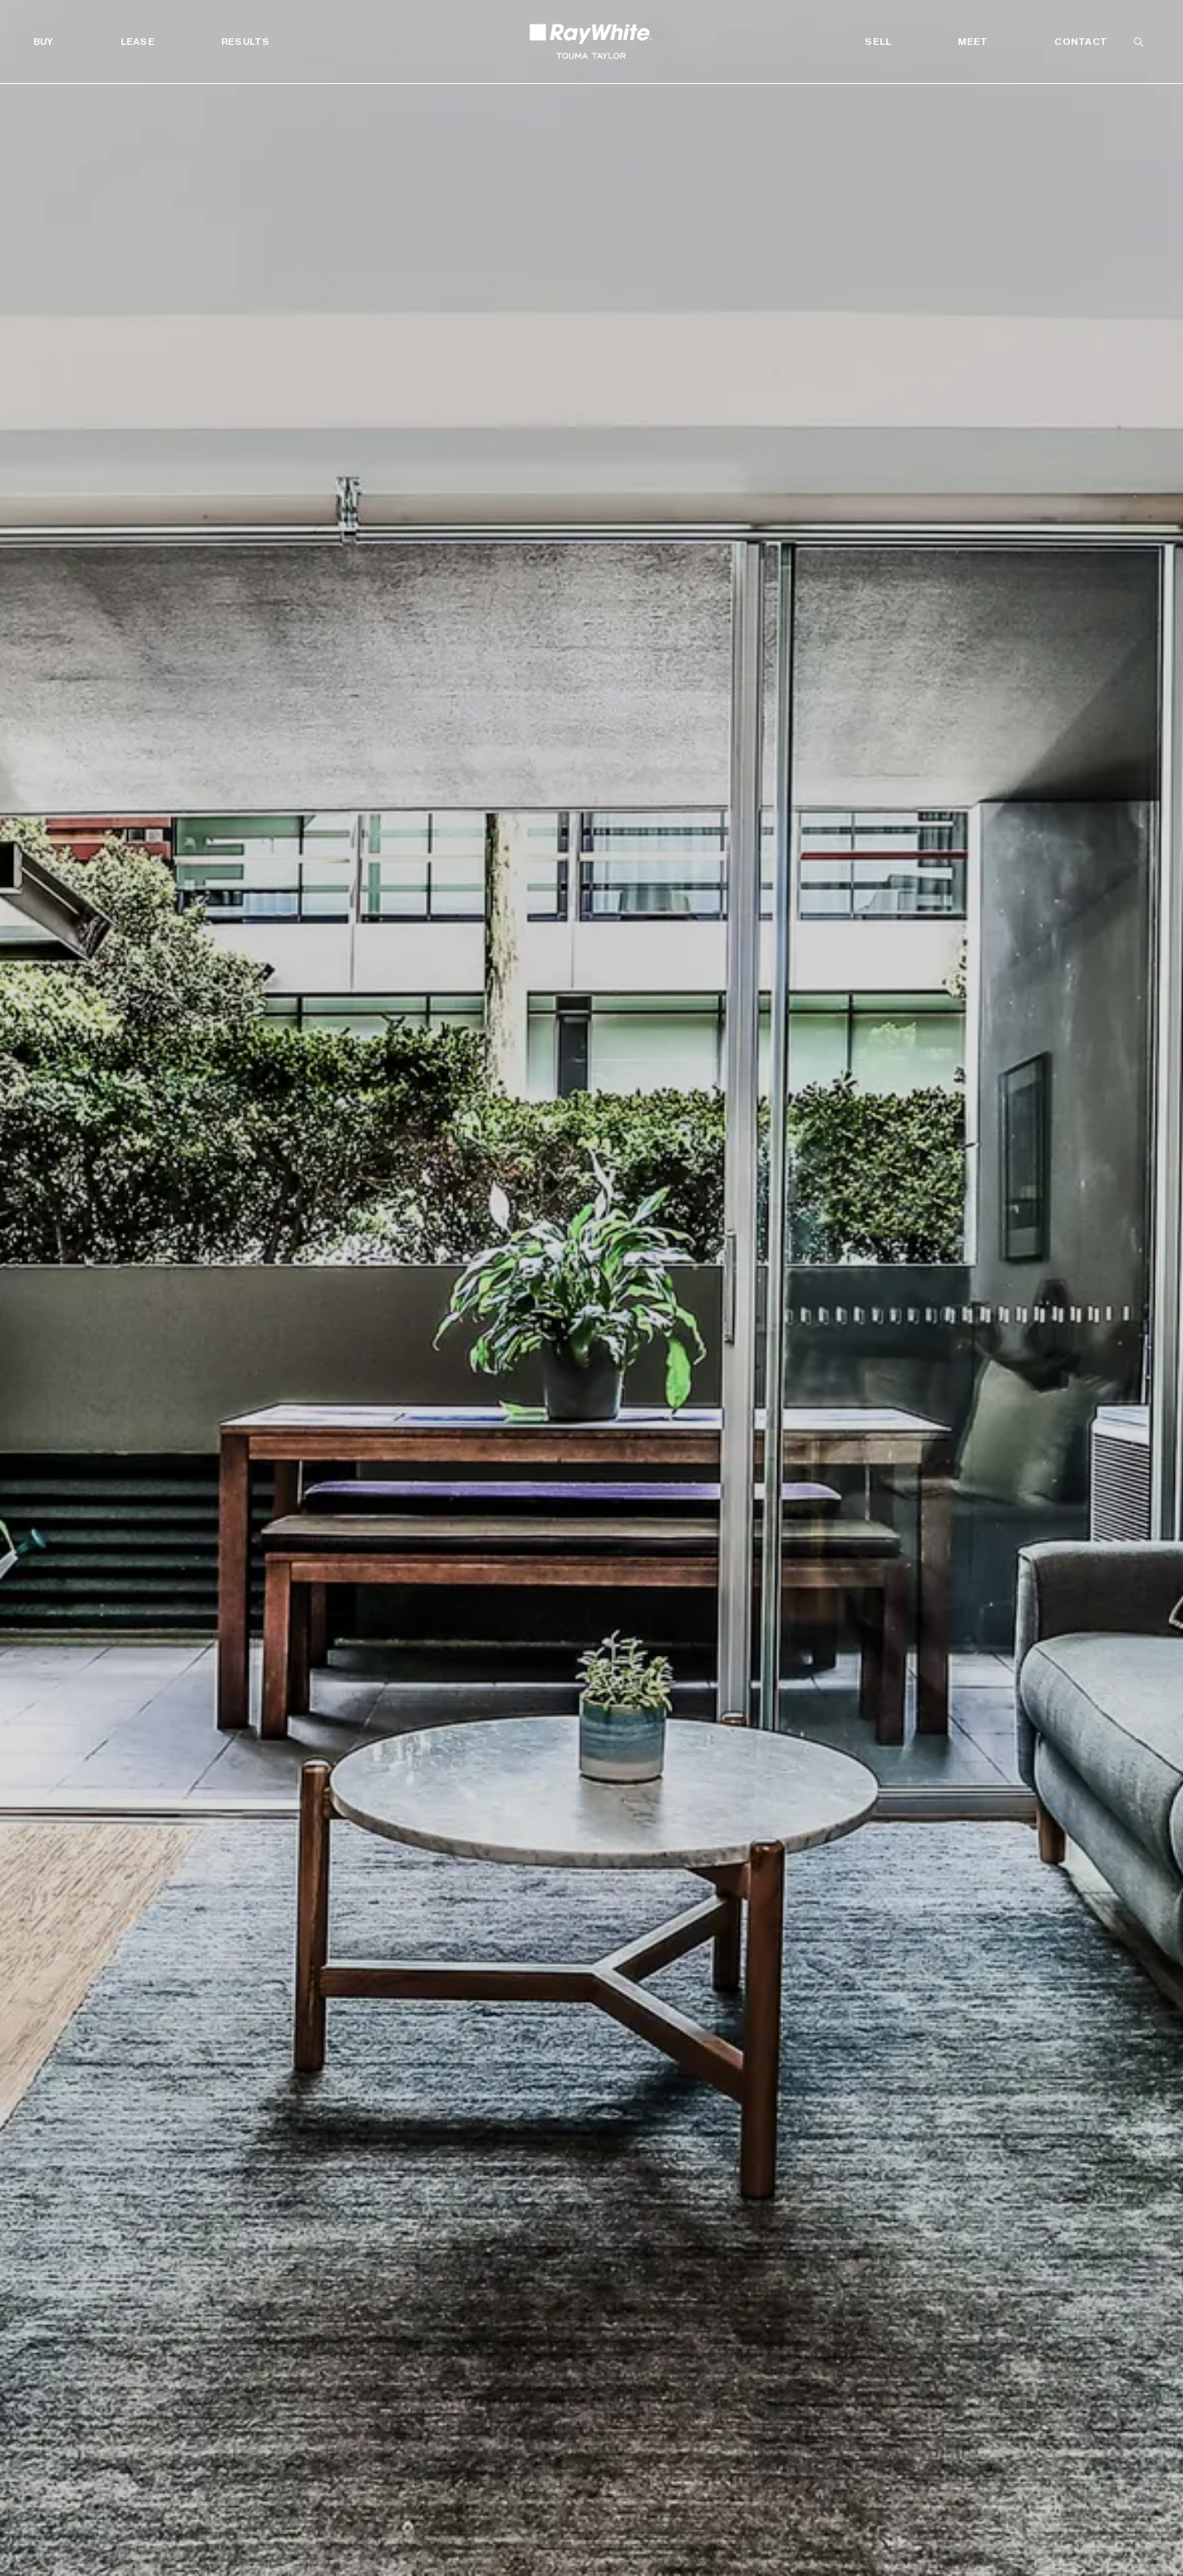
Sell (878, 42)
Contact (1080, 42)
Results (245, 42)
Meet (973, 42)
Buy (43, 42)
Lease (138, 42)
